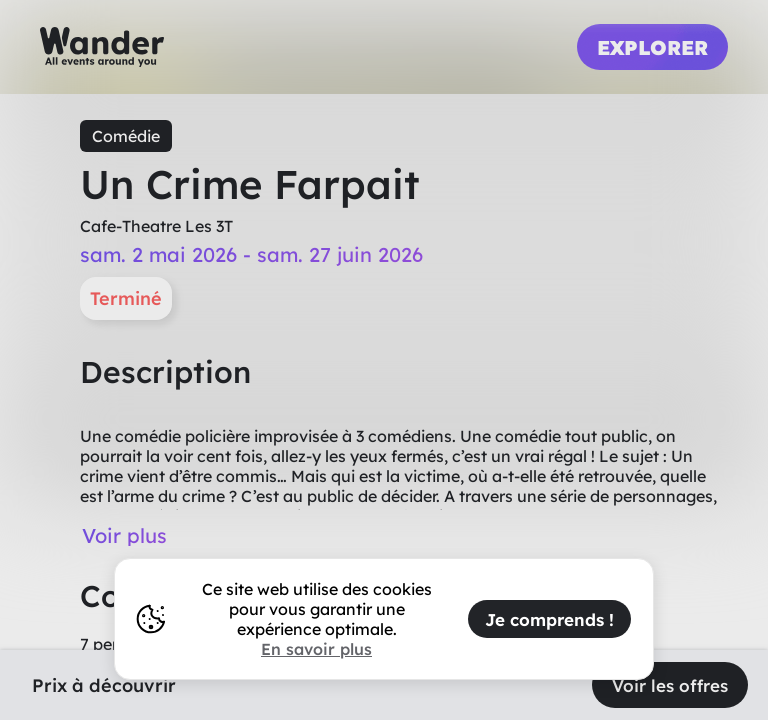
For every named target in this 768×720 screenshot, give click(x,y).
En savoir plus (316, 649)
